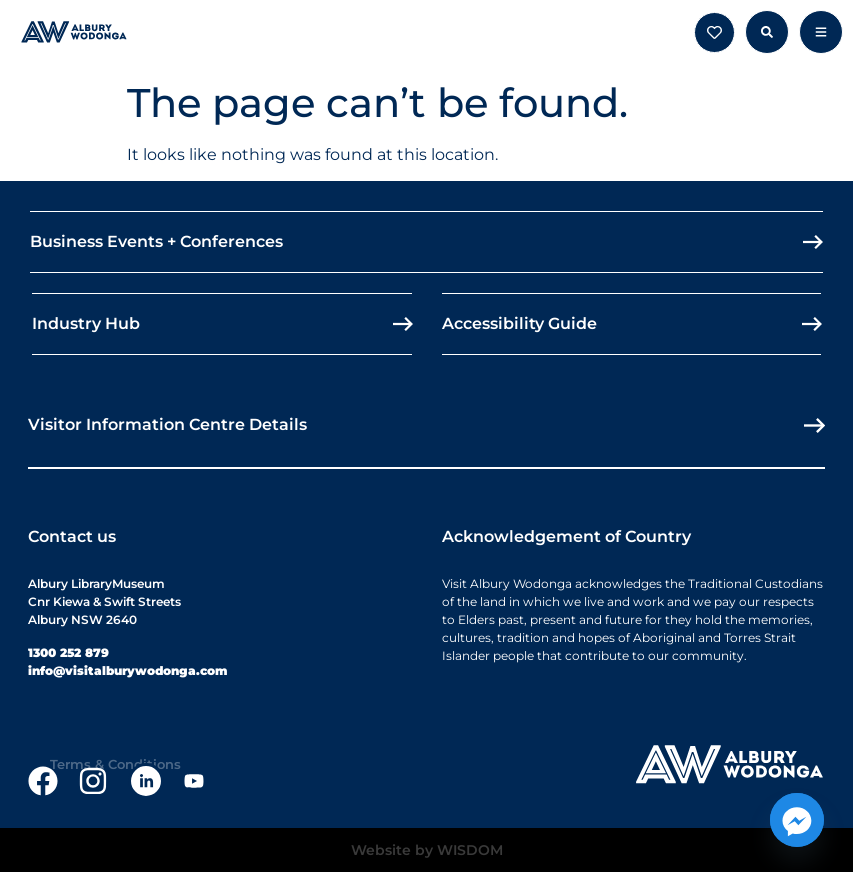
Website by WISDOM (427, 850)
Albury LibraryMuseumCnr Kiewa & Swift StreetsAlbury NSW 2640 (104, 601)
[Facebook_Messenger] (797, 820)
